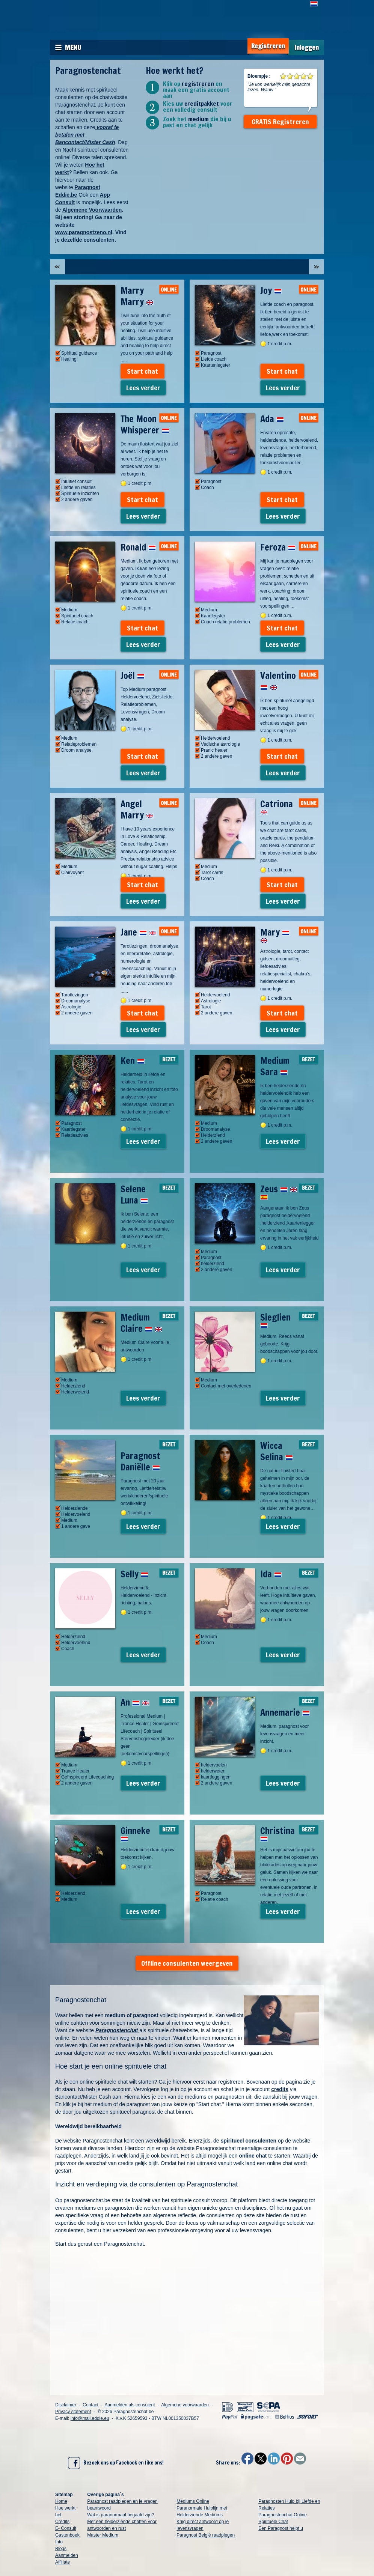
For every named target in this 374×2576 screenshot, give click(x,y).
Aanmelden (66, 2555)
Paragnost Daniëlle (140, 1461)
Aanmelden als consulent (129, 2404)
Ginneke (135, 1833)
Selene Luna (134, 1195)
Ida (271, 1574)
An (135, 1702)
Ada (272, 418)
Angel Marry (137, 809)
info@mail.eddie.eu (90, 2418)
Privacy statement (73, 2411)
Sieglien (275, 1319)
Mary (275, 934)
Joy (271, 290)
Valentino (278, 681)
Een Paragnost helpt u (280, 2528)
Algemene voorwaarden (185, 2404)
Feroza (278, 547)
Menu (73, 47)
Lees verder (143, 388)
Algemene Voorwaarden (92, 210)
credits (279, 2089)
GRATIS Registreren (280, 121)
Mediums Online (192, 2501)
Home (61, 2501)
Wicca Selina (276, 1451)
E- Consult (65, 2528)
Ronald (138, 547)
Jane (139, 932)
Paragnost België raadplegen (205, 2535)
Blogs (60, 2548)
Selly (134, 1574)
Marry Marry (137, 296)
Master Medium (102, 2535)
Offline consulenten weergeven (187, 1963)
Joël (133, 675)
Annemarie (285, 1712)
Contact (90, 2404)
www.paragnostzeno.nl (83, 232)
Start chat (142, 371)
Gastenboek (67, 2535)
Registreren (268, 46)
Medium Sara (275, 1066)
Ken (133, 1060)
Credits (62, 2521)
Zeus (278, 1191)
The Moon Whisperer (145, 424)
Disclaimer (65, 2404)
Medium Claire (141, 1323)
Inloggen (306, 47)
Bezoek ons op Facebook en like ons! (116, 2463)
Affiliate (62, 2562)
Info (59, 2541)
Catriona (276, 806)
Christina (277, 1833)
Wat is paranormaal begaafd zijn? (120, 2514)
